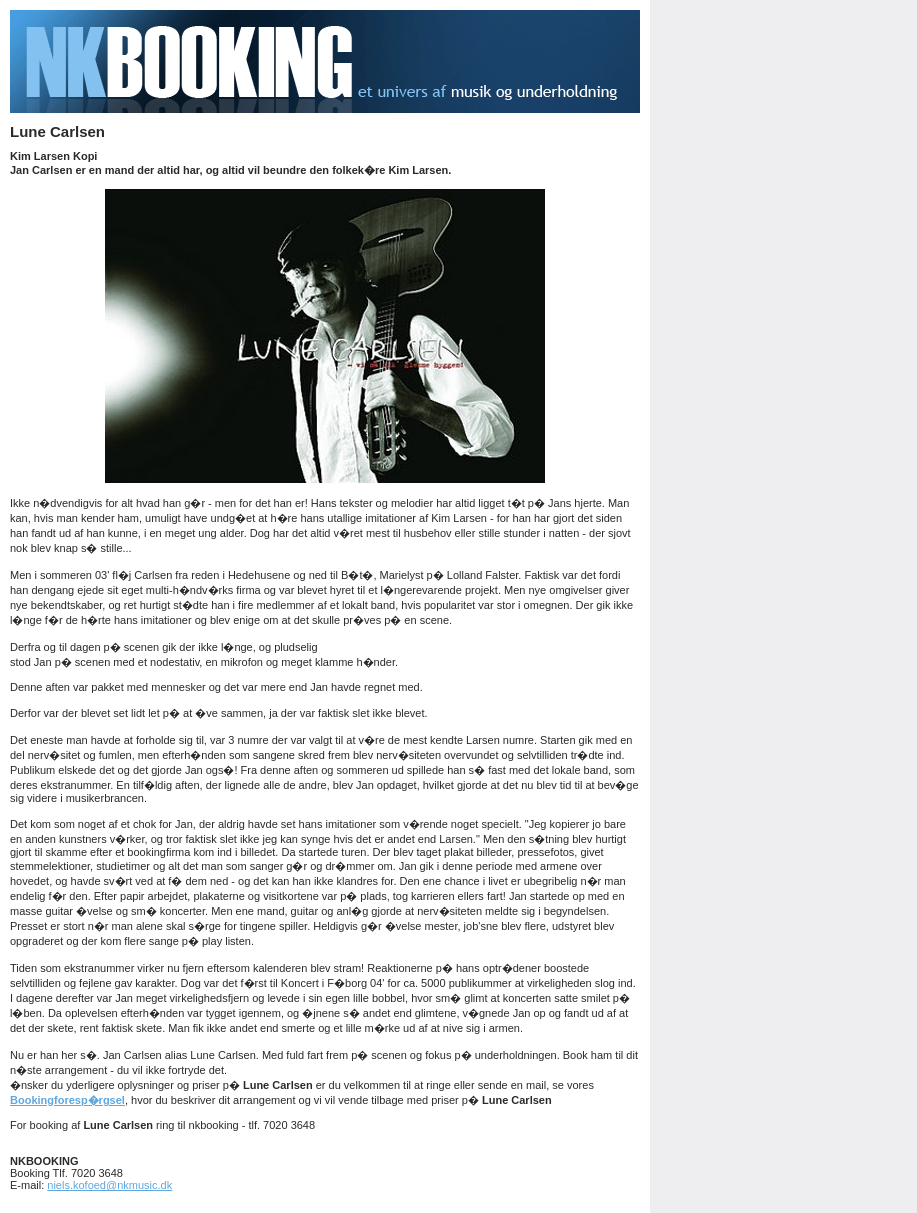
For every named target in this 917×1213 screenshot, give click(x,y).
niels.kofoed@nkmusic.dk (109, 1185)
